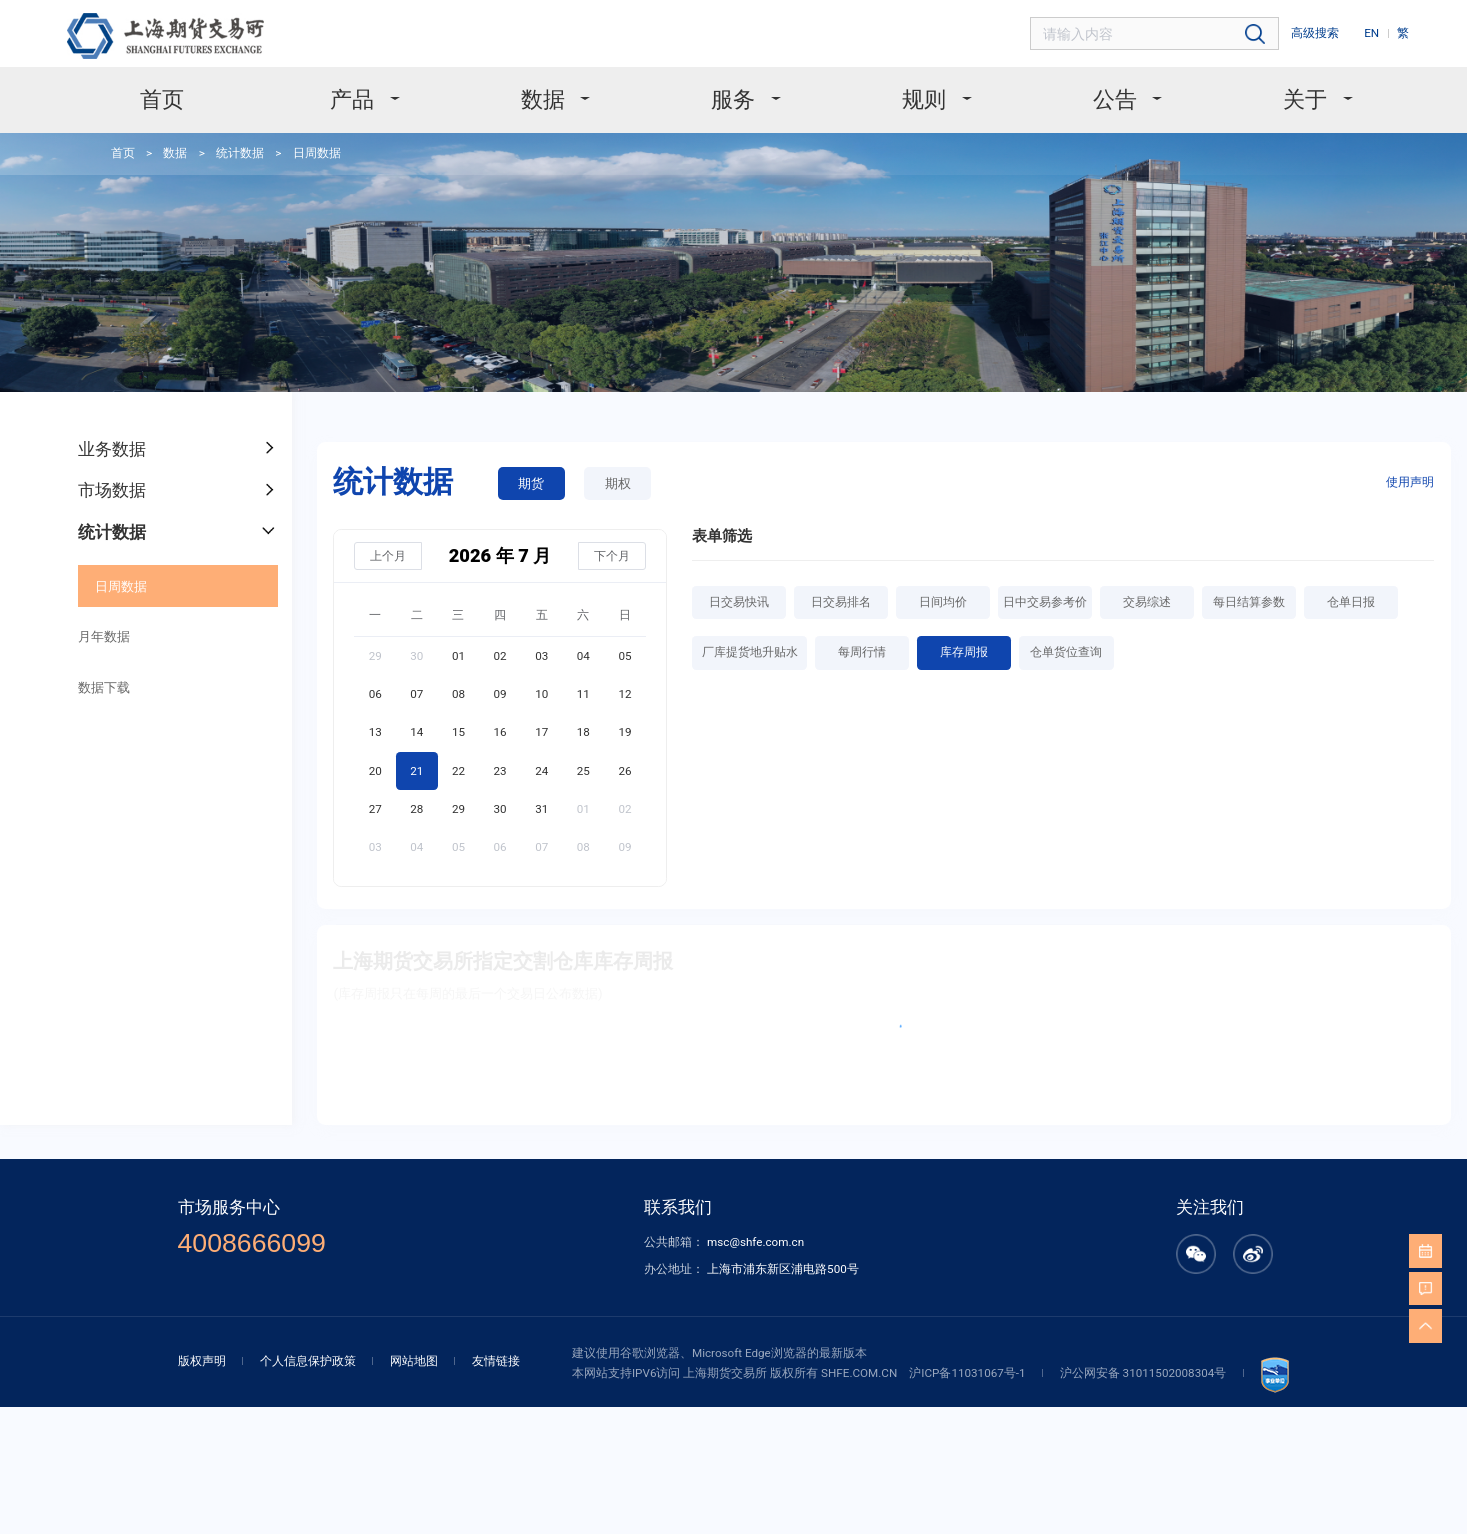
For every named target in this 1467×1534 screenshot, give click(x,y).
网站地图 (414, 1361)
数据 (545, 99)
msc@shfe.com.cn (755, 1242)
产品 (354, 99)
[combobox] (1155, 34)
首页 (162, 99)
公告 (1117, 99)
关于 (1307, 99)
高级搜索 (1315, 33)
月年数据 (104, 636)
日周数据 (317, 153)
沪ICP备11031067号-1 (967, 1373)
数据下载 (104, 687)
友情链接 (496, 1361)
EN (1371, 33)
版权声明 (202, 1361)
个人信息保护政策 (308, 1361)
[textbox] (1155, 34)
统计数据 (240, 153)
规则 (926, 99)
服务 (735, 99)
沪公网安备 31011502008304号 (1143, 1373)
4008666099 (252, 1243)
